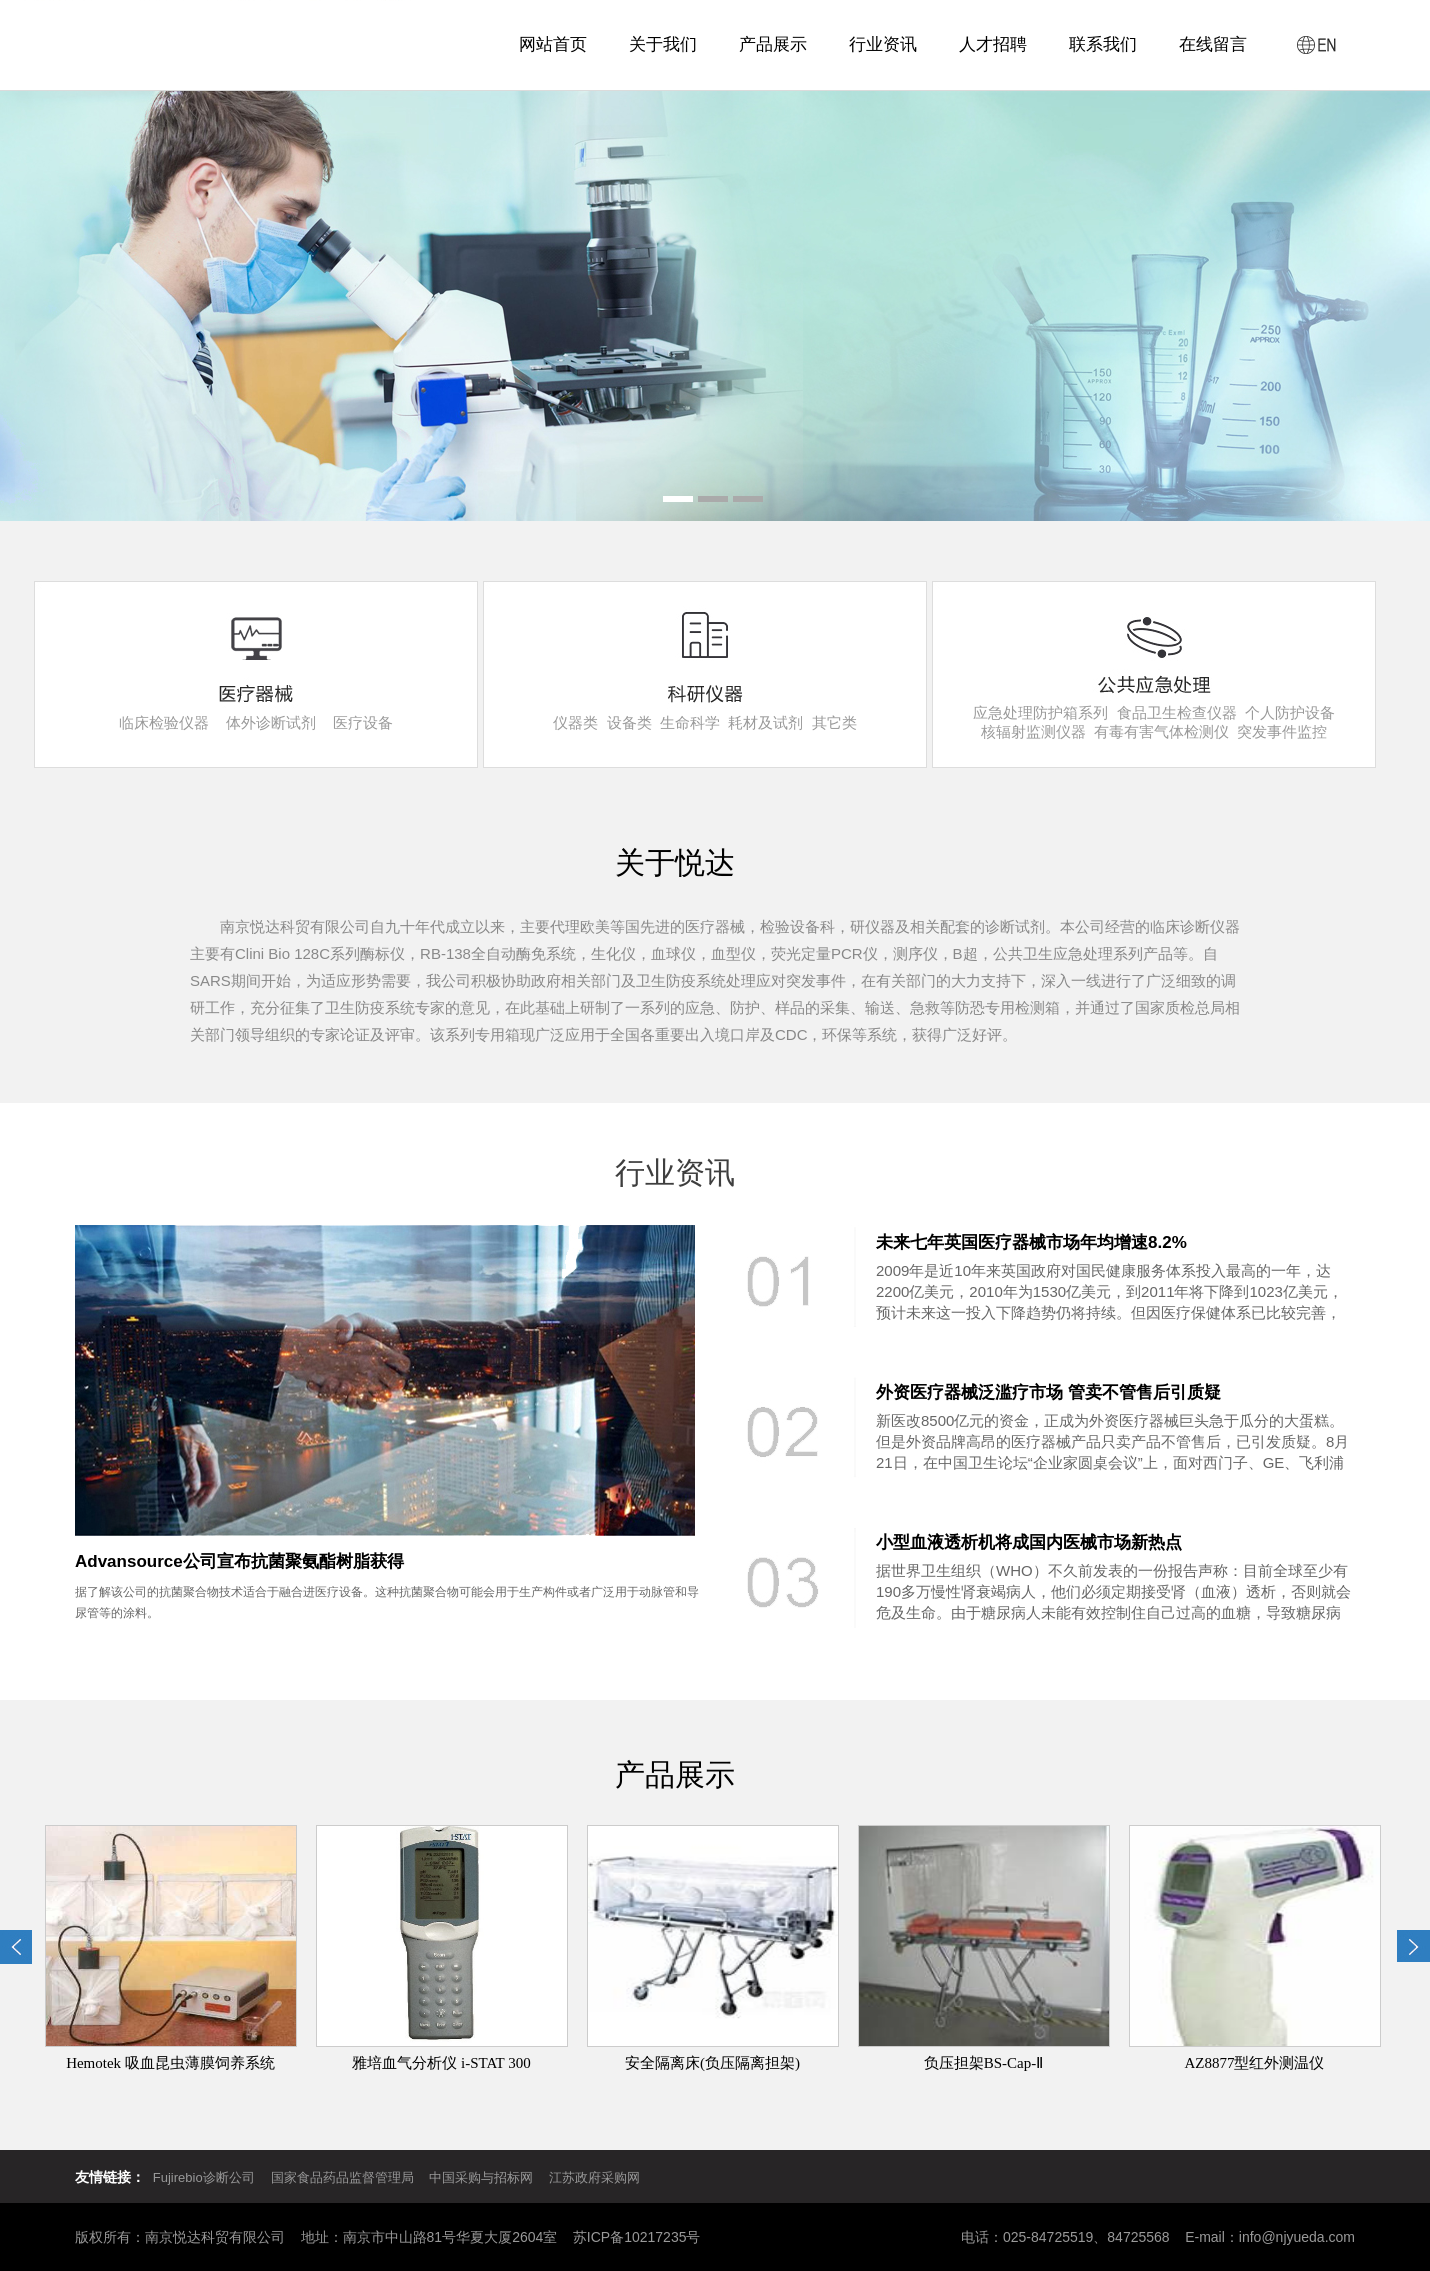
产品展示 (773, 44)
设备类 (629, 722)
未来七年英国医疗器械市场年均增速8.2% (1031, 1242)
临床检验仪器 (164, 722)
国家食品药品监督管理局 (349, 2177)
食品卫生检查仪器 (1177, 712)
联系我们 (1103, 44)
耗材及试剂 (765, 722)
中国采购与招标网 (481, 2177)
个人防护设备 (1290, 712)
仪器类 (575, 722)
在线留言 (1213, 44)
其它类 (834, 722)
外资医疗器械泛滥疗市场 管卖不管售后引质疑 (1048, 1392)
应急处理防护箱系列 (1040, 712)
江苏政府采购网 (594, 2177)
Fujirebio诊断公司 (204, 2177)
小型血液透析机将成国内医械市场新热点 (1029, 1542)
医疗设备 (363, 722)
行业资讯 (883, 44)
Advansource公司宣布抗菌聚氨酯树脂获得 (239, 1561)
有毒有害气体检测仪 (1161, 731)
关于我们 (663, 44)
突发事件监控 (1282, 731)
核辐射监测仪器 (1033, 731)
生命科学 (690, 722)
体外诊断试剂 (271, 722)
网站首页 (553, 44)
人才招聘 (993, 44)
